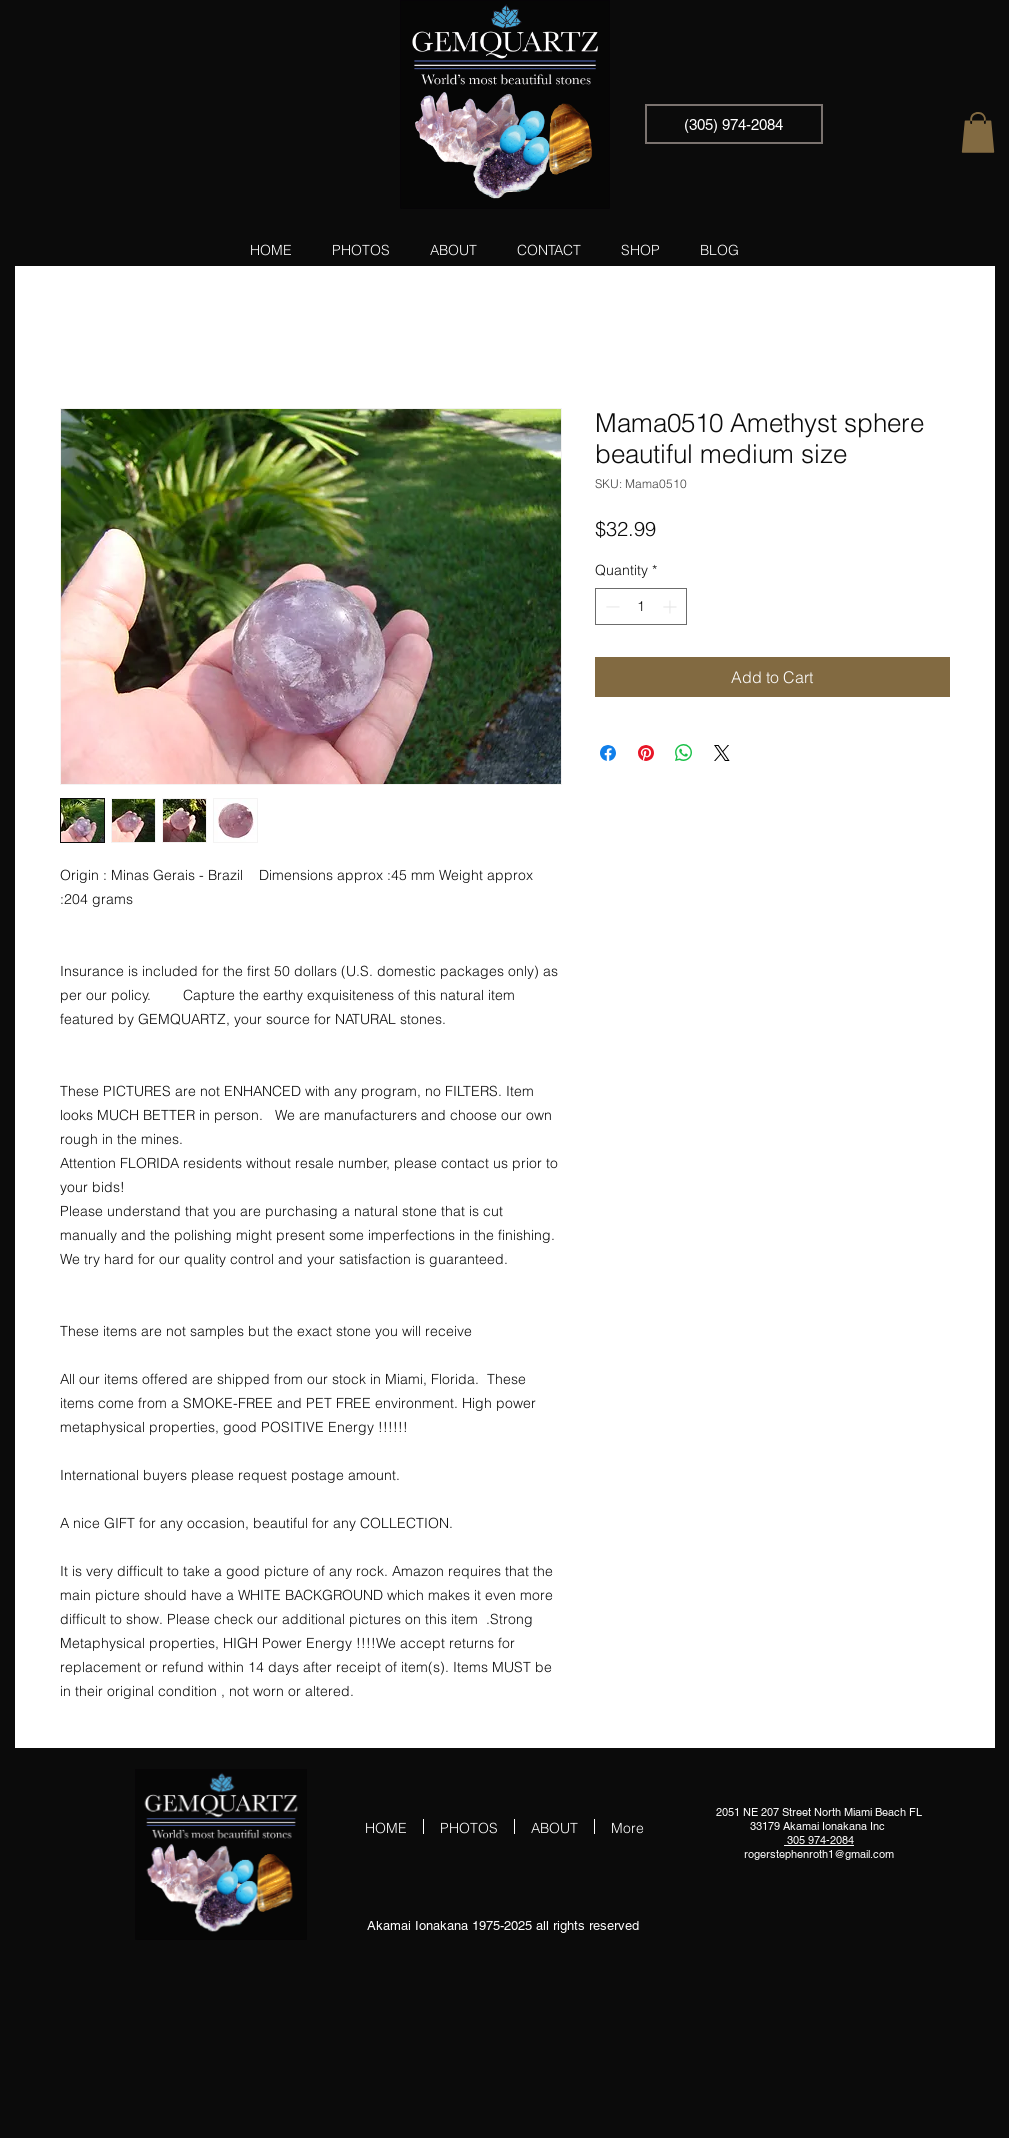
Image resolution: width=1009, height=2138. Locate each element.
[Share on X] (722, 753)
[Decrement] (610, 606)
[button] (978, 132)
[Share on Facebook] (608, 753)
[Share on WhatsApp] (684, 753)
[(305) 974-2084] (734, 124)
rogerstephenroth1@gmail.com (819, 1854)
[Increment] (671, 606)
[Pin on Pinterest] (646, 753)
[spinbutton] (641, 606)
